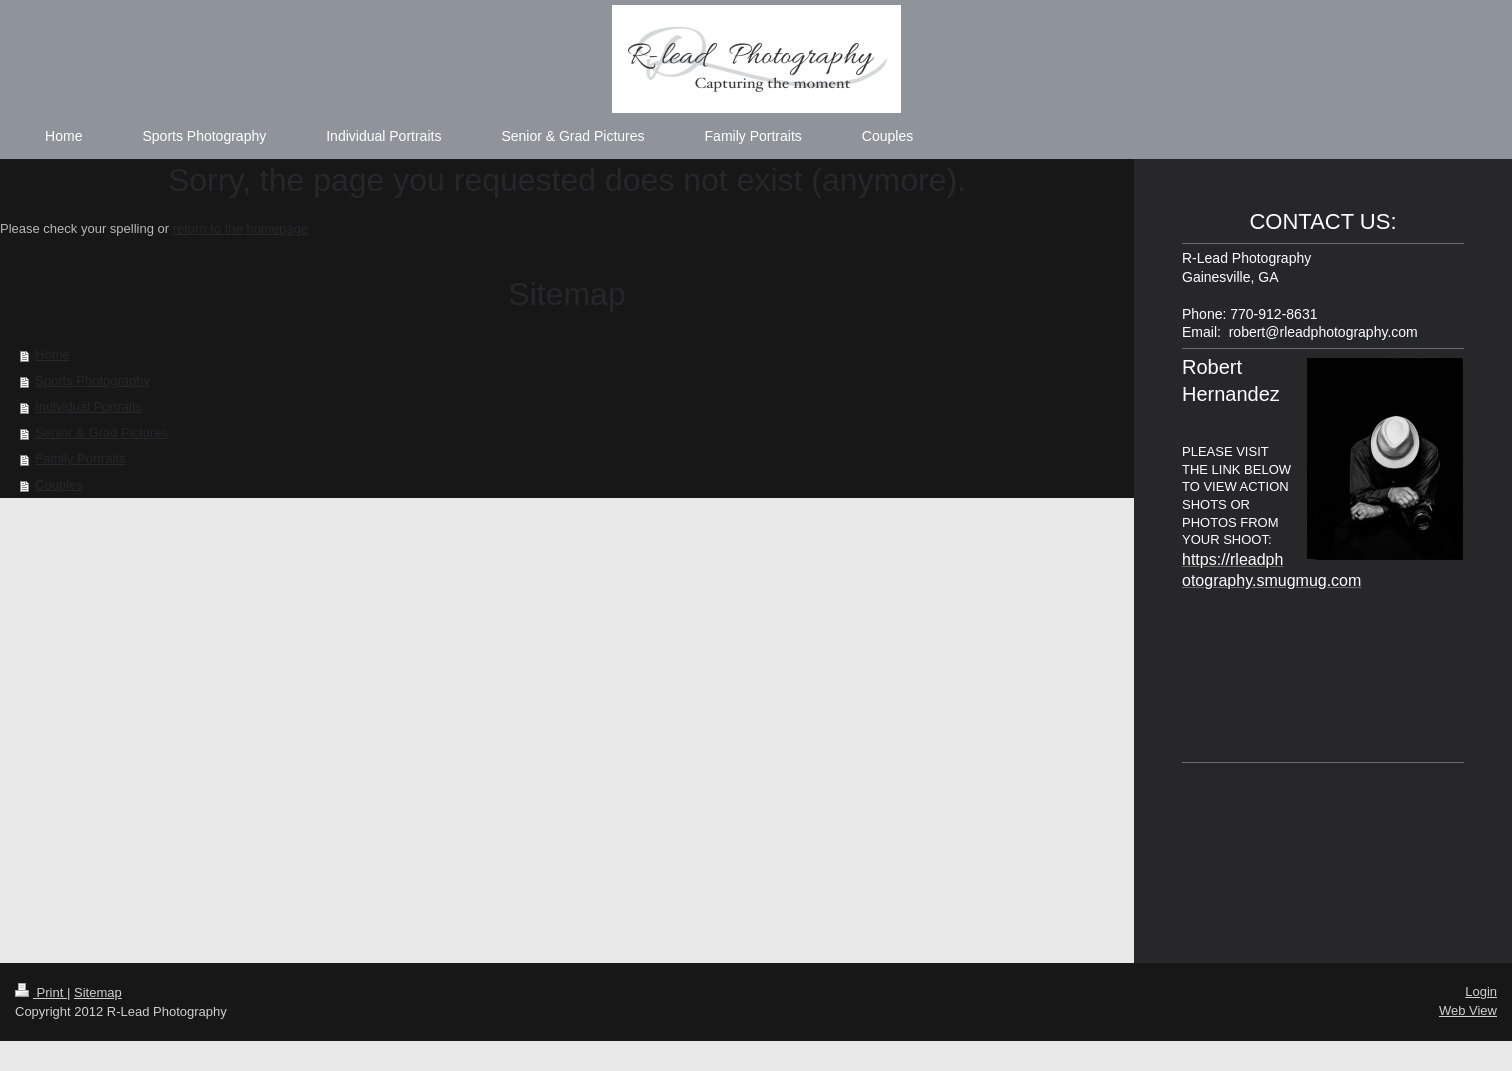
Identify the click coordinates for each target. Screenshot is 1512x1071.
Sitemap (98, 992)
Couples (59, 484)
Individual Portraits (88, 406)
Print (41, 992)
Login (1481, 991)
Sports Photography (92, 380)
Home (52, 354)
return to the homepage (240, 228)
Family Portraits (80, 458)
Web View (1468, 1010)
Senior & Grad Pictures (101, 432)
